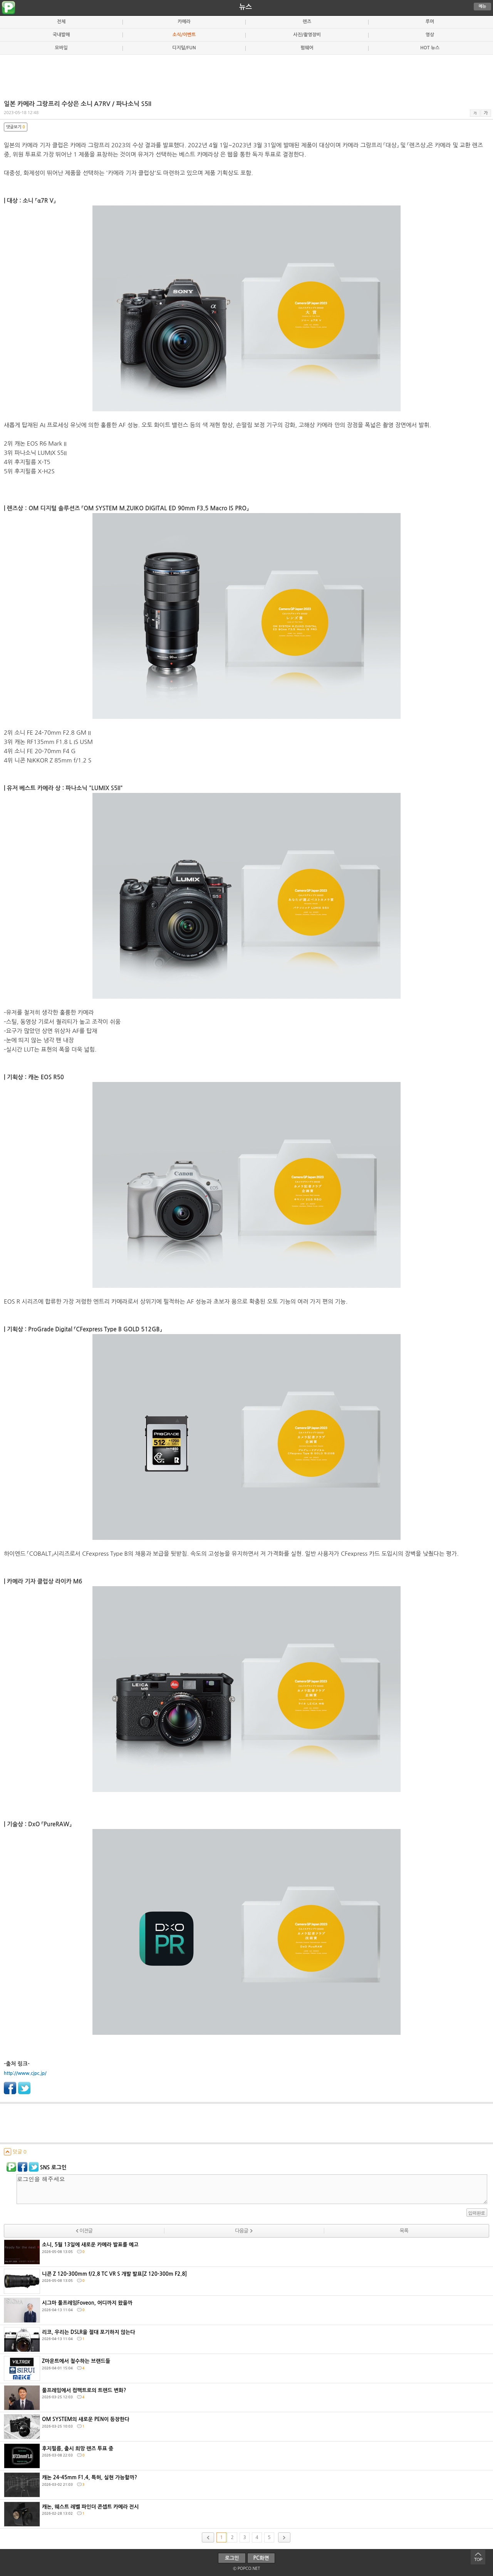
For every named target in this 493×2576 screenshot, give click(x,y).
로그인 (232, 2558)
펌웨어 (307, 47)
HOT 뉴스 (429, 47)
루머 (430, 21)
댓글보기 (15, 127)
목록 (404, 2230)
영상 (430, 34)
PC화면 (261, 2558)
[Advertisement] (246, 74)
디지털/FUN (184, 47)
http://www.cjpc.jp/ (25, 2073)
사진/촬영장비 (307, 34)
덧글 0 (15, 2151)
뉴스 (245, 6)
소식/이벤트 (184, 34)
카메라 (184, 21)
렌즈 (307, 21)
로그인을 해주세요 (252, 2189)
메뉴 (482, 6)
